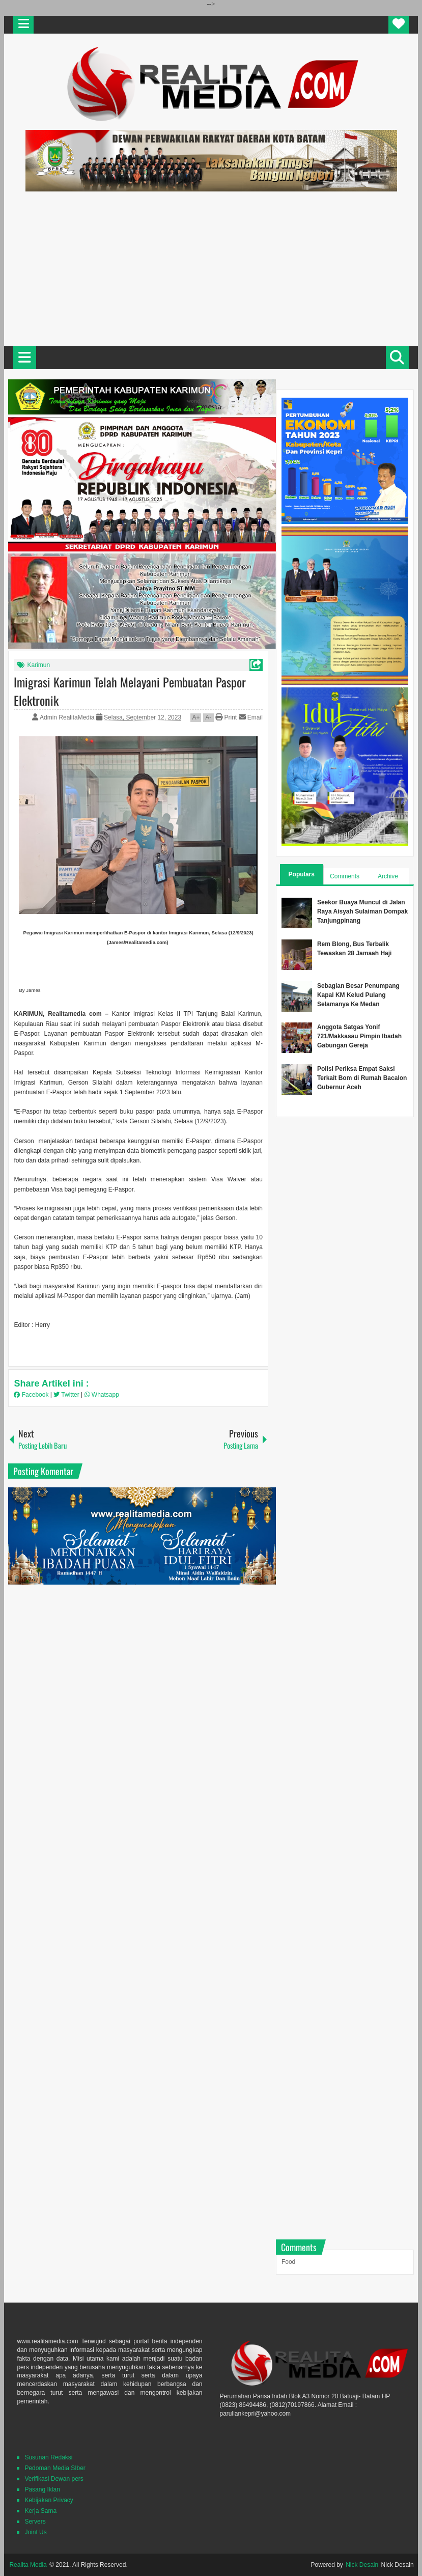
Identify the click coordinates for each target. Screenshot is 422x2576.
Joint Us (35, 2532)
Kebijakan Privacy (48, 2500)
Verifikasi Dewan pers (53, 2478)
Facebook (32, 1394)
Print (226, 717)
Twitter (67, 1394)
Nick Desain (362, 2564)
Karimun (38, 665)
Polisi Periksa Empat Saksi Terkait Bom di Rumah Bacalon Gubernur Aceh (362, 1078)
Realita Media (27, 2564)
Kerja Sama (40, 2510)
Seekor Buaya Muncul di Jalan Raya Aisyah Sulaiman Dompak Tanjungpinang (362, 911)
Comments (344, 876)
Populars (302, 874)
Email (251, 717)
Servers (34, 2521)
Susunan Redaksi (48, 2457)
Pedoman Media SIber (54, 2468)
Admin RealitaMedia (68, 717)
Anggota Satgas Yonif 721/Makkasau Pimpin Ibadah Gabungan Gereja (359, 1036)
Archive (388, 876)
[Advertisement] (211, 267)
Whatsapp (102, 1394)
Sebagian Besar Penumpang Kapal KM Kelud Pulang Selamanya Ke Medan (358, 995)
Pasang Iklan (42, 2489)
